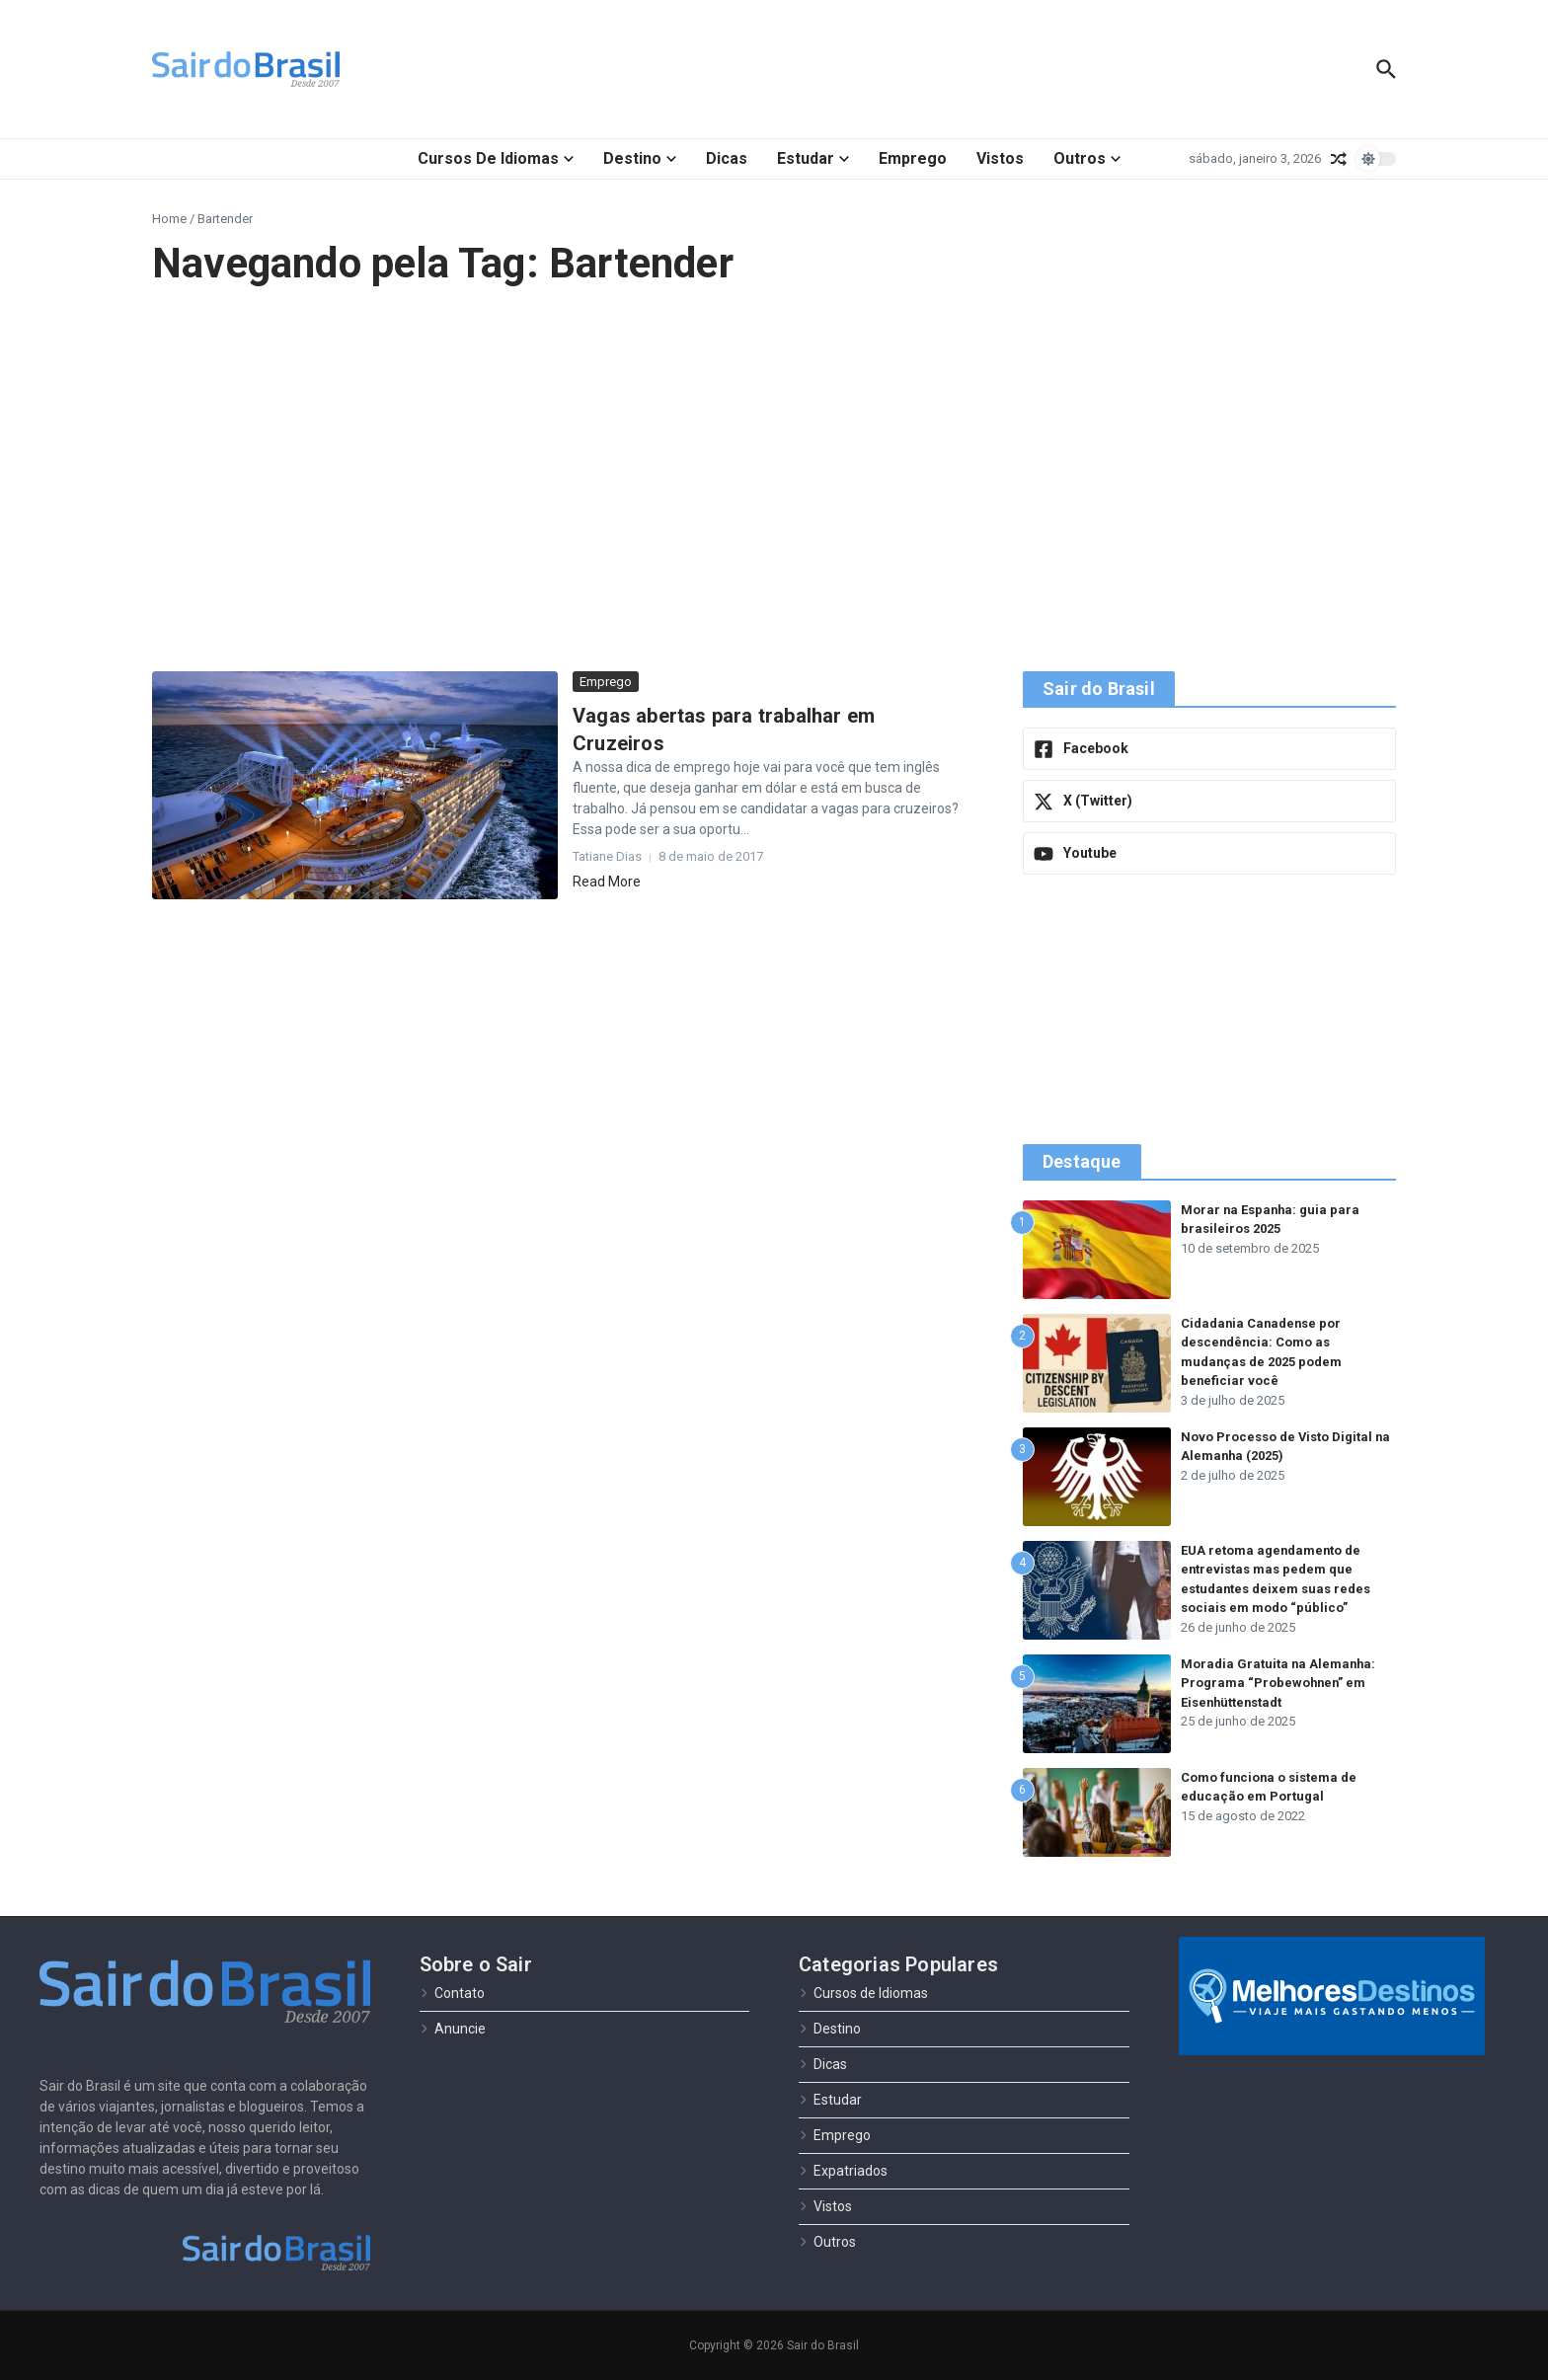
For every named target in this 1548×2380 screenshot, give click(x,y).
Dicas (726, 158)
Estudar (813, 158)
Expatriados (843, 2171)
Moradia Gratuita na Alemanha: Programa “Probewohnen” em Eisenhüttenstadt (1279, 1683)
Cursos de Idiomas (496, 158)
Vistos (1000, 158)
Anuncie (453, 2028)
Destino (639, 158)
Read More (607, 881)
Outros (1087, 158)
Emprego (913, 158)
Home (169, 218)
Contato (452, 1993)
